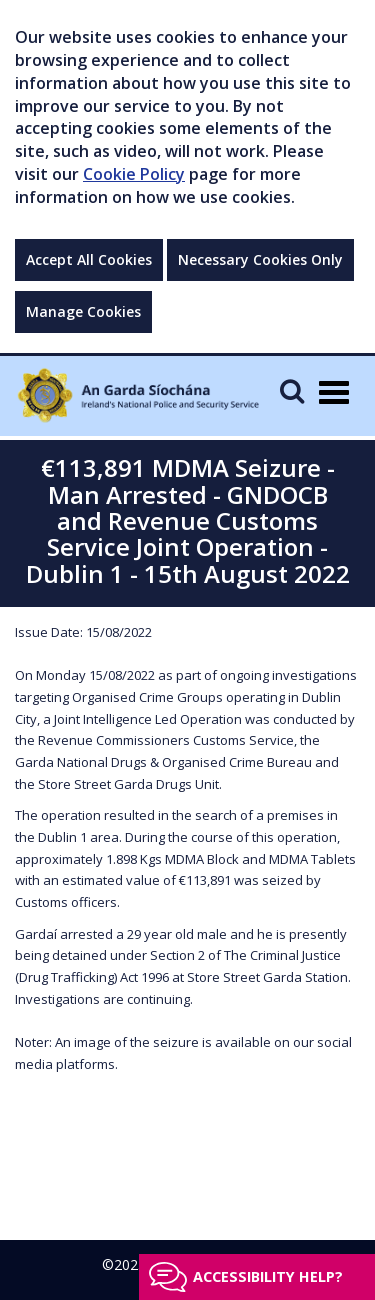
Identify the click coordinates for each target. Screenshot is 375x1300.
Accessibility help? (268, 1276)
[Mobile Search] (292, 390)
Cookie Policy (134, 174)
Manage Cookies (83, 311)
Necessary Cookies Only (260, 259)
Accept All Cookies (89, 259)
